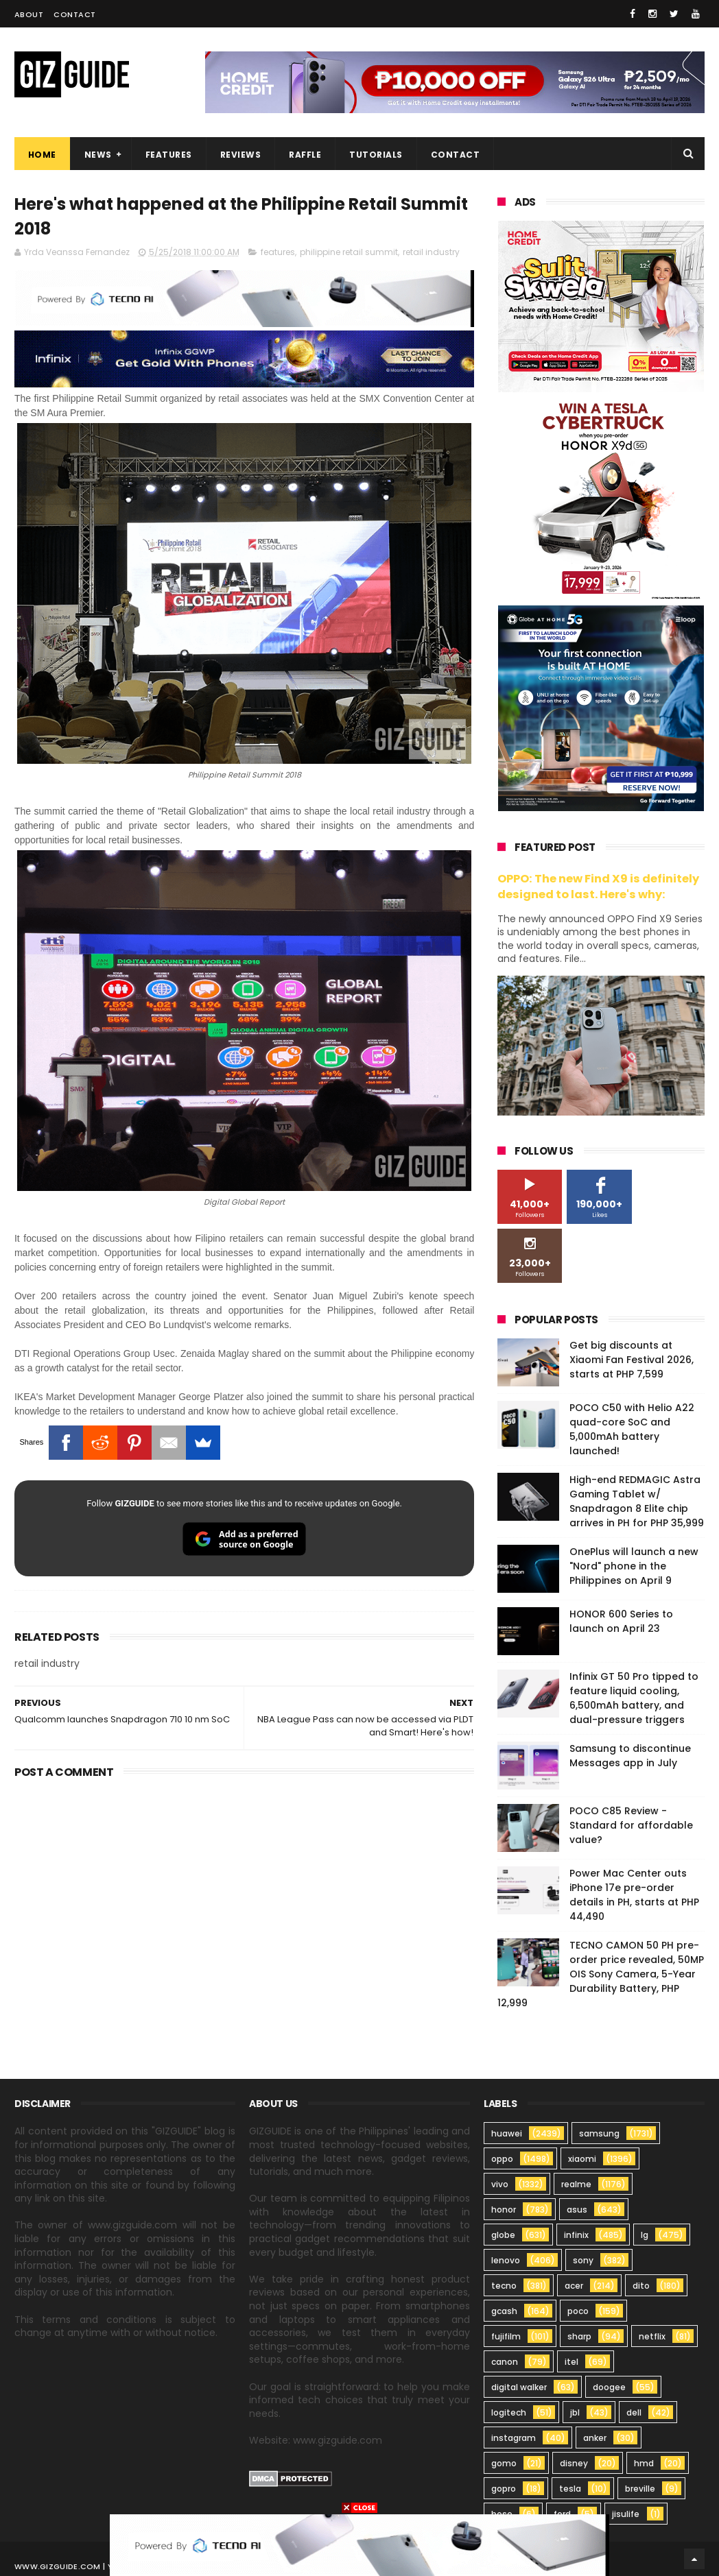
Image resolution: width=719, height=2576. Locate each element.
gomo (504, 2463)
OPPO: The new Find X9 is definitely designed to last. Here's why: (598, 886)
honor (503, 2209)
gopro (503, 2488)
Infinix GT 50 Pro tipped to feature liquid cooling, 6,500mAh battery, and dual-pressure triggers (633, 1698)
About (29, 14)
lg (644, 2235)
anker (594, 2438)
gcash (504, 2311)
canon (504, 2362)
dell (633, 2412)
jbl (575, 2412)
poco (578, 2311)
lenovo (505, 2260)
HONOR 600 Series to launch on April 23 (621, 1621)
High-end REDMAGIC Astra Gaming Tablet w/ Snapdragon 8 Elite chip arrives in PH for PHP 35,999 (636, 1501)
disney (574, 2463)
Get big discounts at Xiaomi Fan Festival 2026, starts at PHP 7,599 (631, 1359)
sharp (579, 2336)
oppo (502, 2159)
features (278, 252)
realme (576, 2184)
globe (503, 2235)
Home (42, 154)
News (98, 154)
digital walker (519, 2387)
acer (574, 2285)
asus (577, 2209)
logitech (508, 2412)
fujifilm (506, 2336)
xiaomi (582, 2159)
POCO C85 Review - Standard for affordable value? (631, 1825)
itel (571, 2362)
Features (168, 154)
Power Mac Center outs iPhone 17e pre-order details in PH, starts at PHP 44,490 (634, 1894)
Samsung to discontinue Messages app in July (630, 1756)
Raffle (305, 154)
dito (641, 2285)
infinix (576, 2235)
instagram (513, 2438)
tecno (504, 2285)
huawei (506, 2133)
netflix (652, 2336)
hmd (644, 2463)
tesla (570, 2488)
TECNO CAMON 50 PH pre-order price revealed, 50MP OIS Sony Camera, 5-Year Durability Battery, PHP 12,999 (600, 1974)
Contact (75, 14)
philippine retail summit (349, 252)
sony (583, 2260)
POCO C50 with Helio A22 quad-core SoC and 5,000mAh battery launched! (631, 1429)
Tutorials (376, 154)
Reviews (240, 154)
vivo (499, 2184)
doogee (609, 2387)
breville (640, 2488)
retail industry (431, 252)
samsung (599, 2133)
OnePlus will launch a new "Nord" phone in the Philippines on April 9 (633, 1566)
